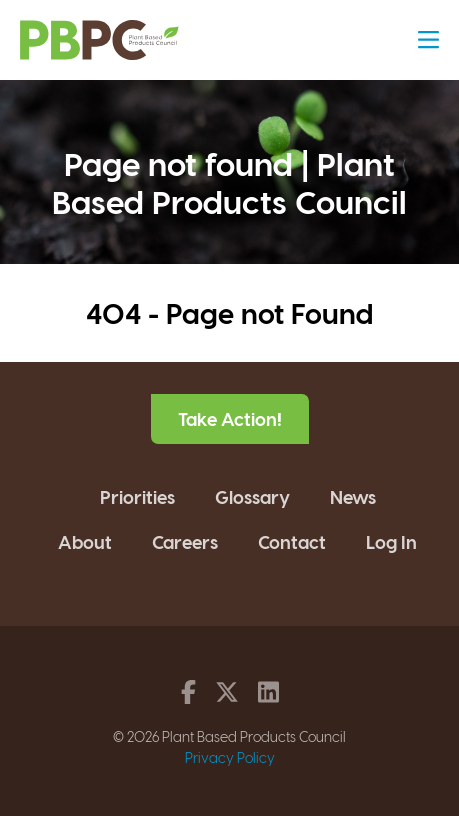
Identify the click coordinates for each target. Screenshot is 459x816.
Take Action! (230, 418)
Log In (391, 541)
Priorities (137, 496)
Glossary (252, 496)
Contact (292, 541)
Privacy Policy (230, 757)
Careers (185, 541)
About (85, 541)
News (353, 496)
